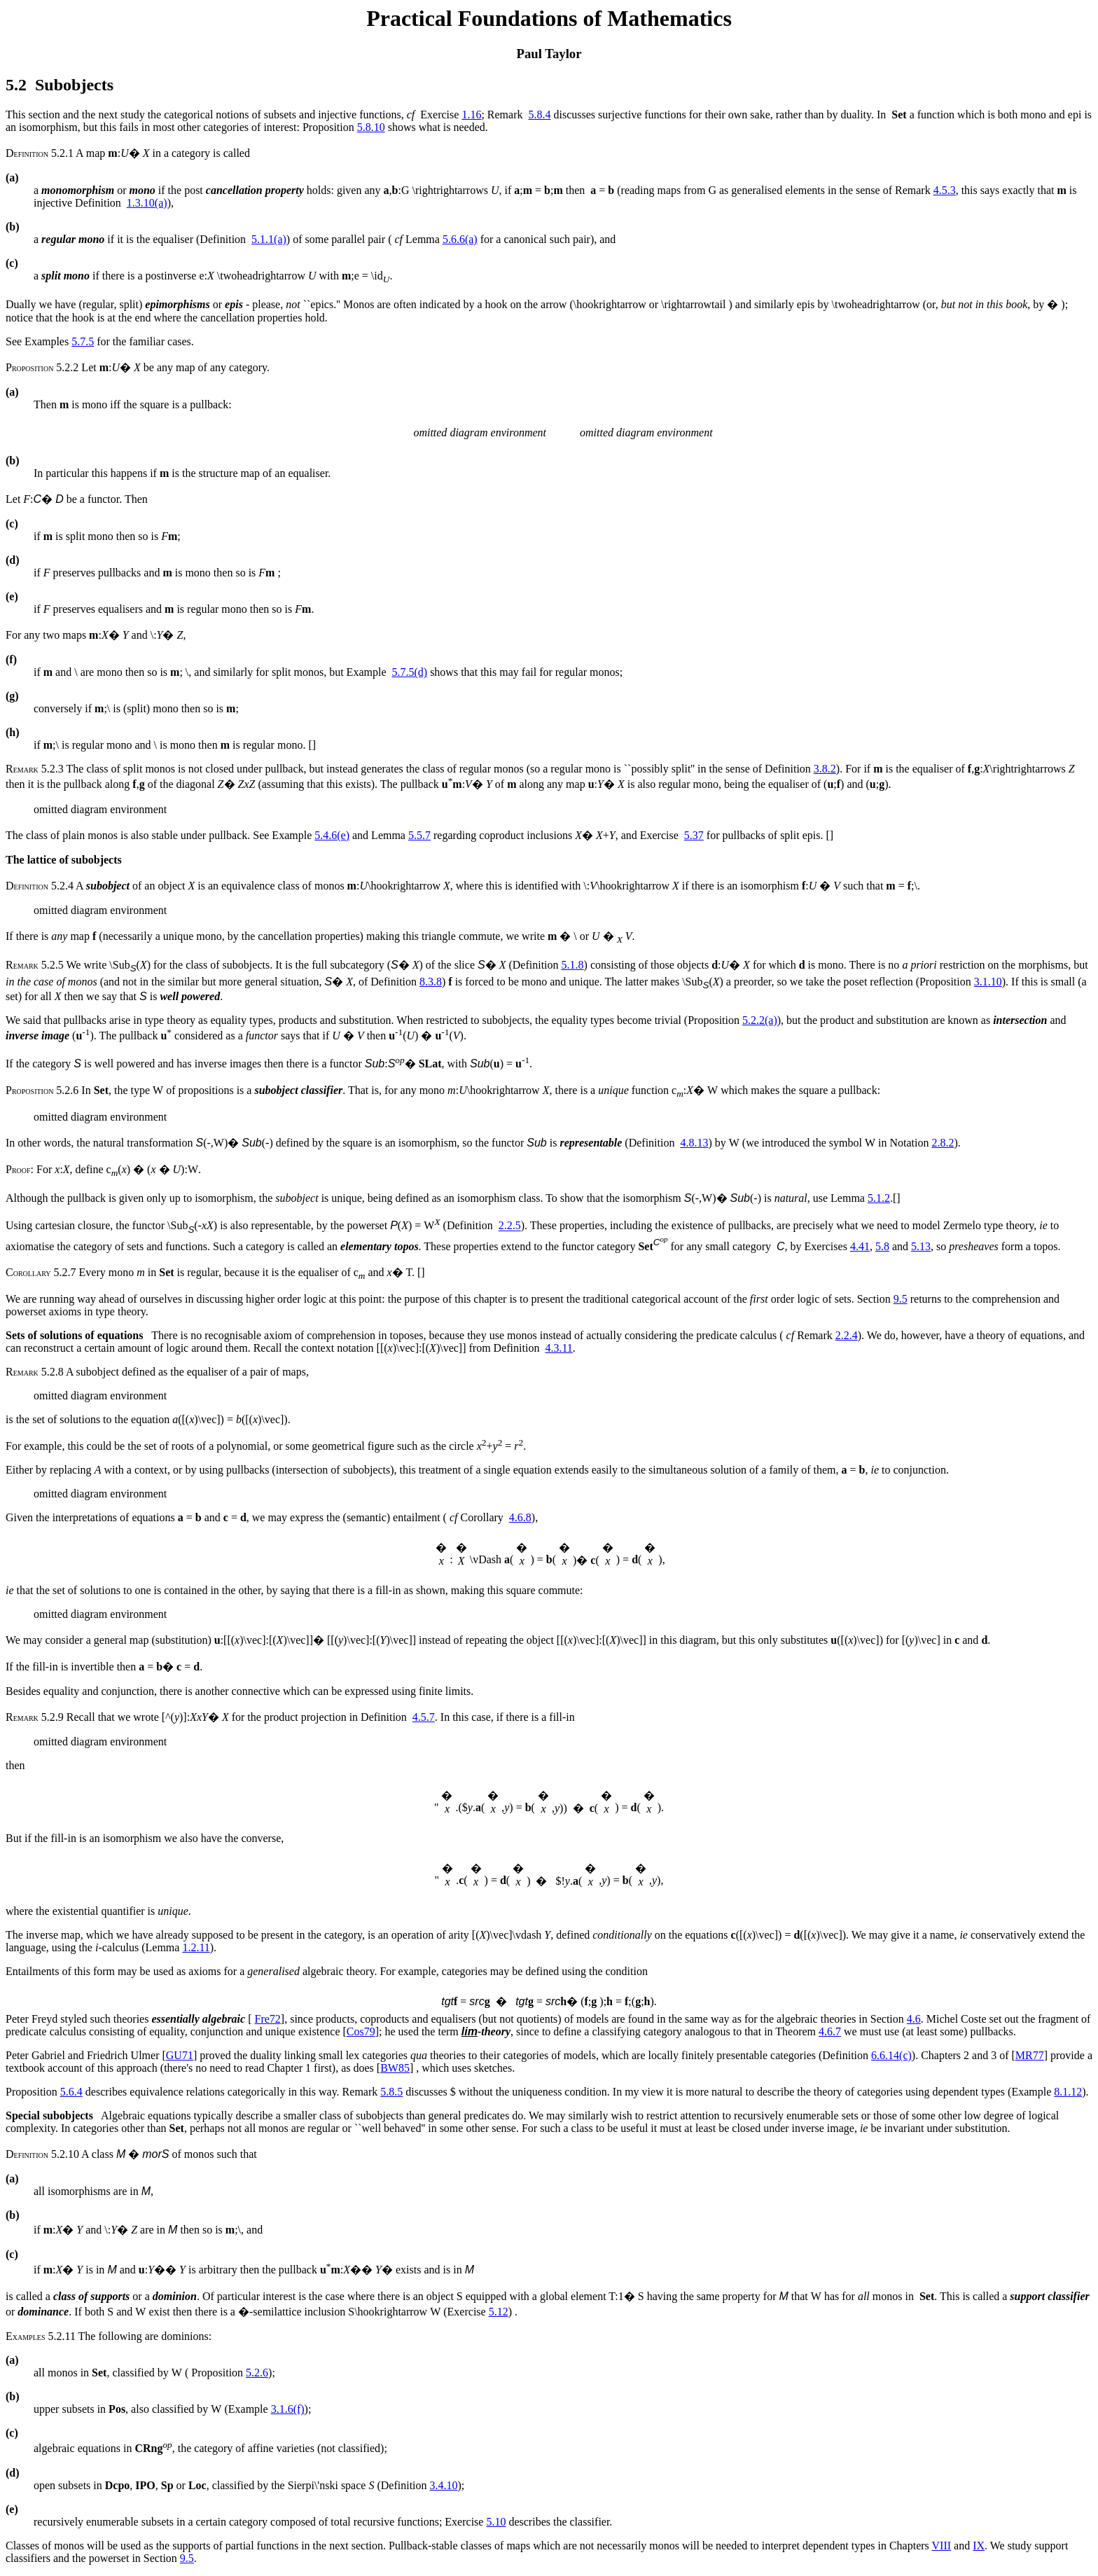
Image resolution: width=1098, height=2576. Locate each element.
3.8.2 (825, 769)
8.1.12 (1068, 2092)
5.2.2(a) (759, 1020)
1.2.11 (195, 1947)
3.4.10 (444, 2485)
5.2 (16, 85)
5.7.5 (82, 341)
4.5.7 (423, 1717)
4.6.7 (830, 2031)
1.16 (471, 114)
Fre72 (268, 2019)
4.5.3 (944, 190)
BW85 (395, 2068)
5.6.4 (71, 2092)
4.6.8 (520, 1517)
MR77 (1029, 2055)
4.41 (860, 1246)
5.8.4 (539, 114)
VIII (942, 2545)
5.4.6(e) (331, 835)
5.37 (694, 835)
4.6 (914, 2019)
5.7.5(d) (409, 672)
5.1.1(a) (268, 239)
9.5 (901, 1299)
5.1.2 (879, 1198)
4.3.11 (558, 1348)
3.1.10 (988, 982)
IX (979, 2545)
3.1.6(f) (288, 2409)
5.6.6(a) (460, 239)
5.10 (496, 2522)
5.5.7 (419, 835)
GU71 (179, 2055)
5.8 (882, 1246)
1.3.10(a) (147, 203)
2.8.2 (942, 1143)
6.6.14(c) (891, 2055)
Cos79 (361, 2031)
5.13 (921, 1246)
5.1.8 (573, 965)
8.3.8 (430, 982)
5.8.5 (391, 2092)
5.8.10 (371, 127)
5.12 (498, 2312)
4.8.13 (694, 1143)
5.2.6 (257, 2372)
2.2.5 (510, 1226)
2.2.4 (846, 1335)
